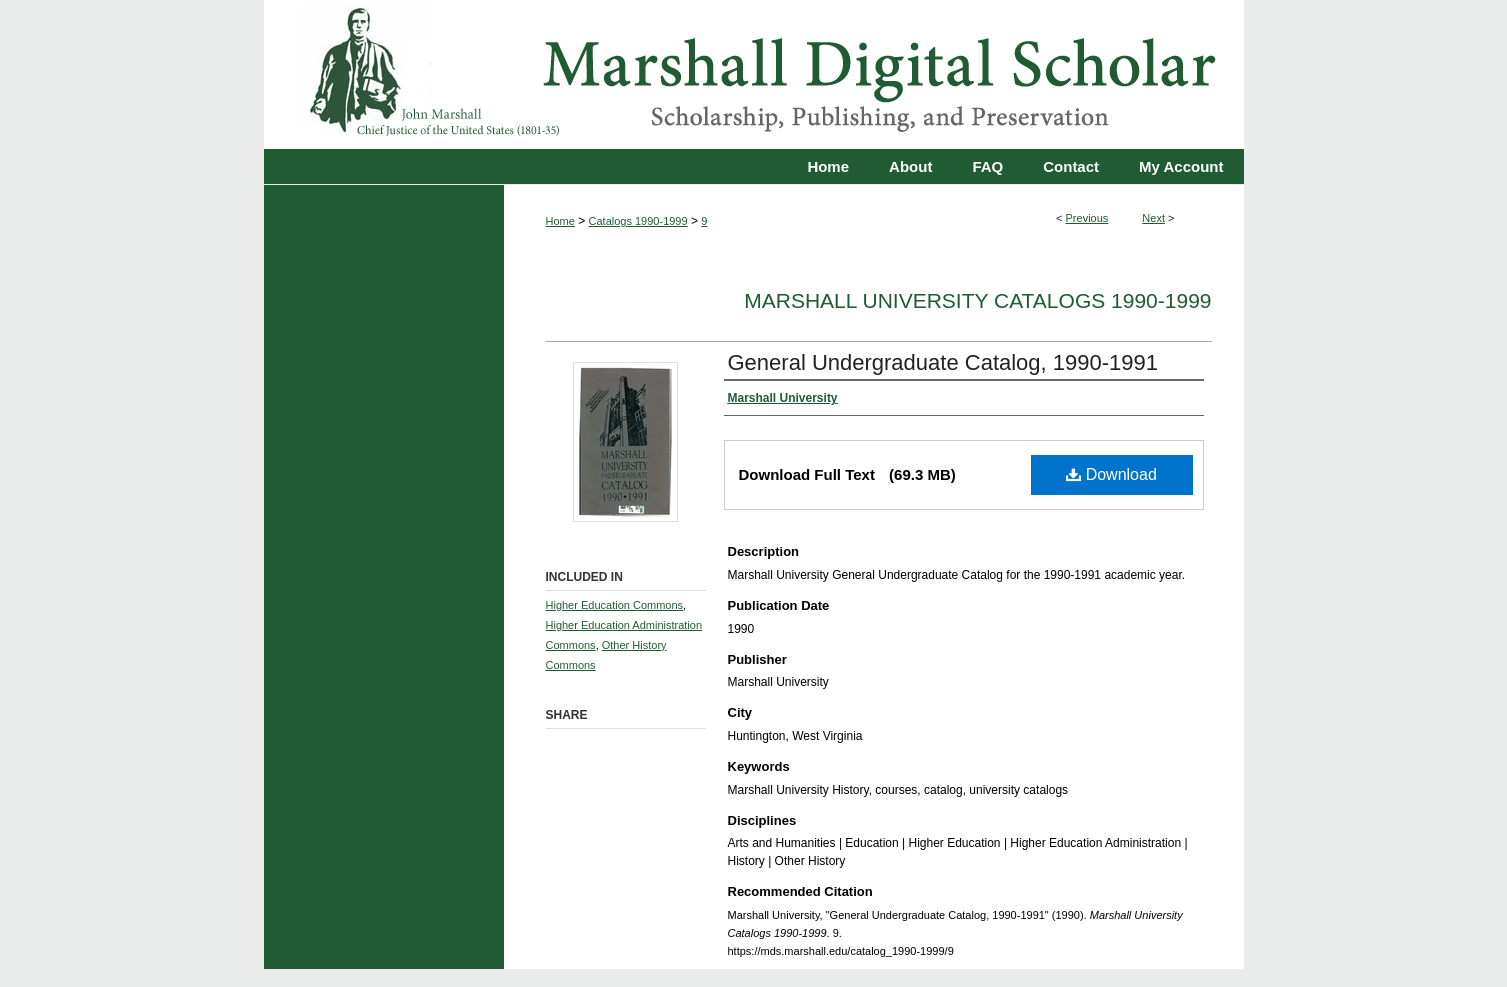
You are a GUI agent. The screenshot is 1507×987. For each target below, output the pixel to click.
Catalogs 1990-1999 (638, 221)
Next (1153, 218)
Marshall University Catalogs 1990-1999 (977, 300)
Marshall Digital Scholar (754, 74)
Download (1111, 474)
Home (560, 221)
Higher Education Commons (615, 605)
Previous (1087, 218)
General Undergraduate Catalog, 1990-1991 (943, 362)
